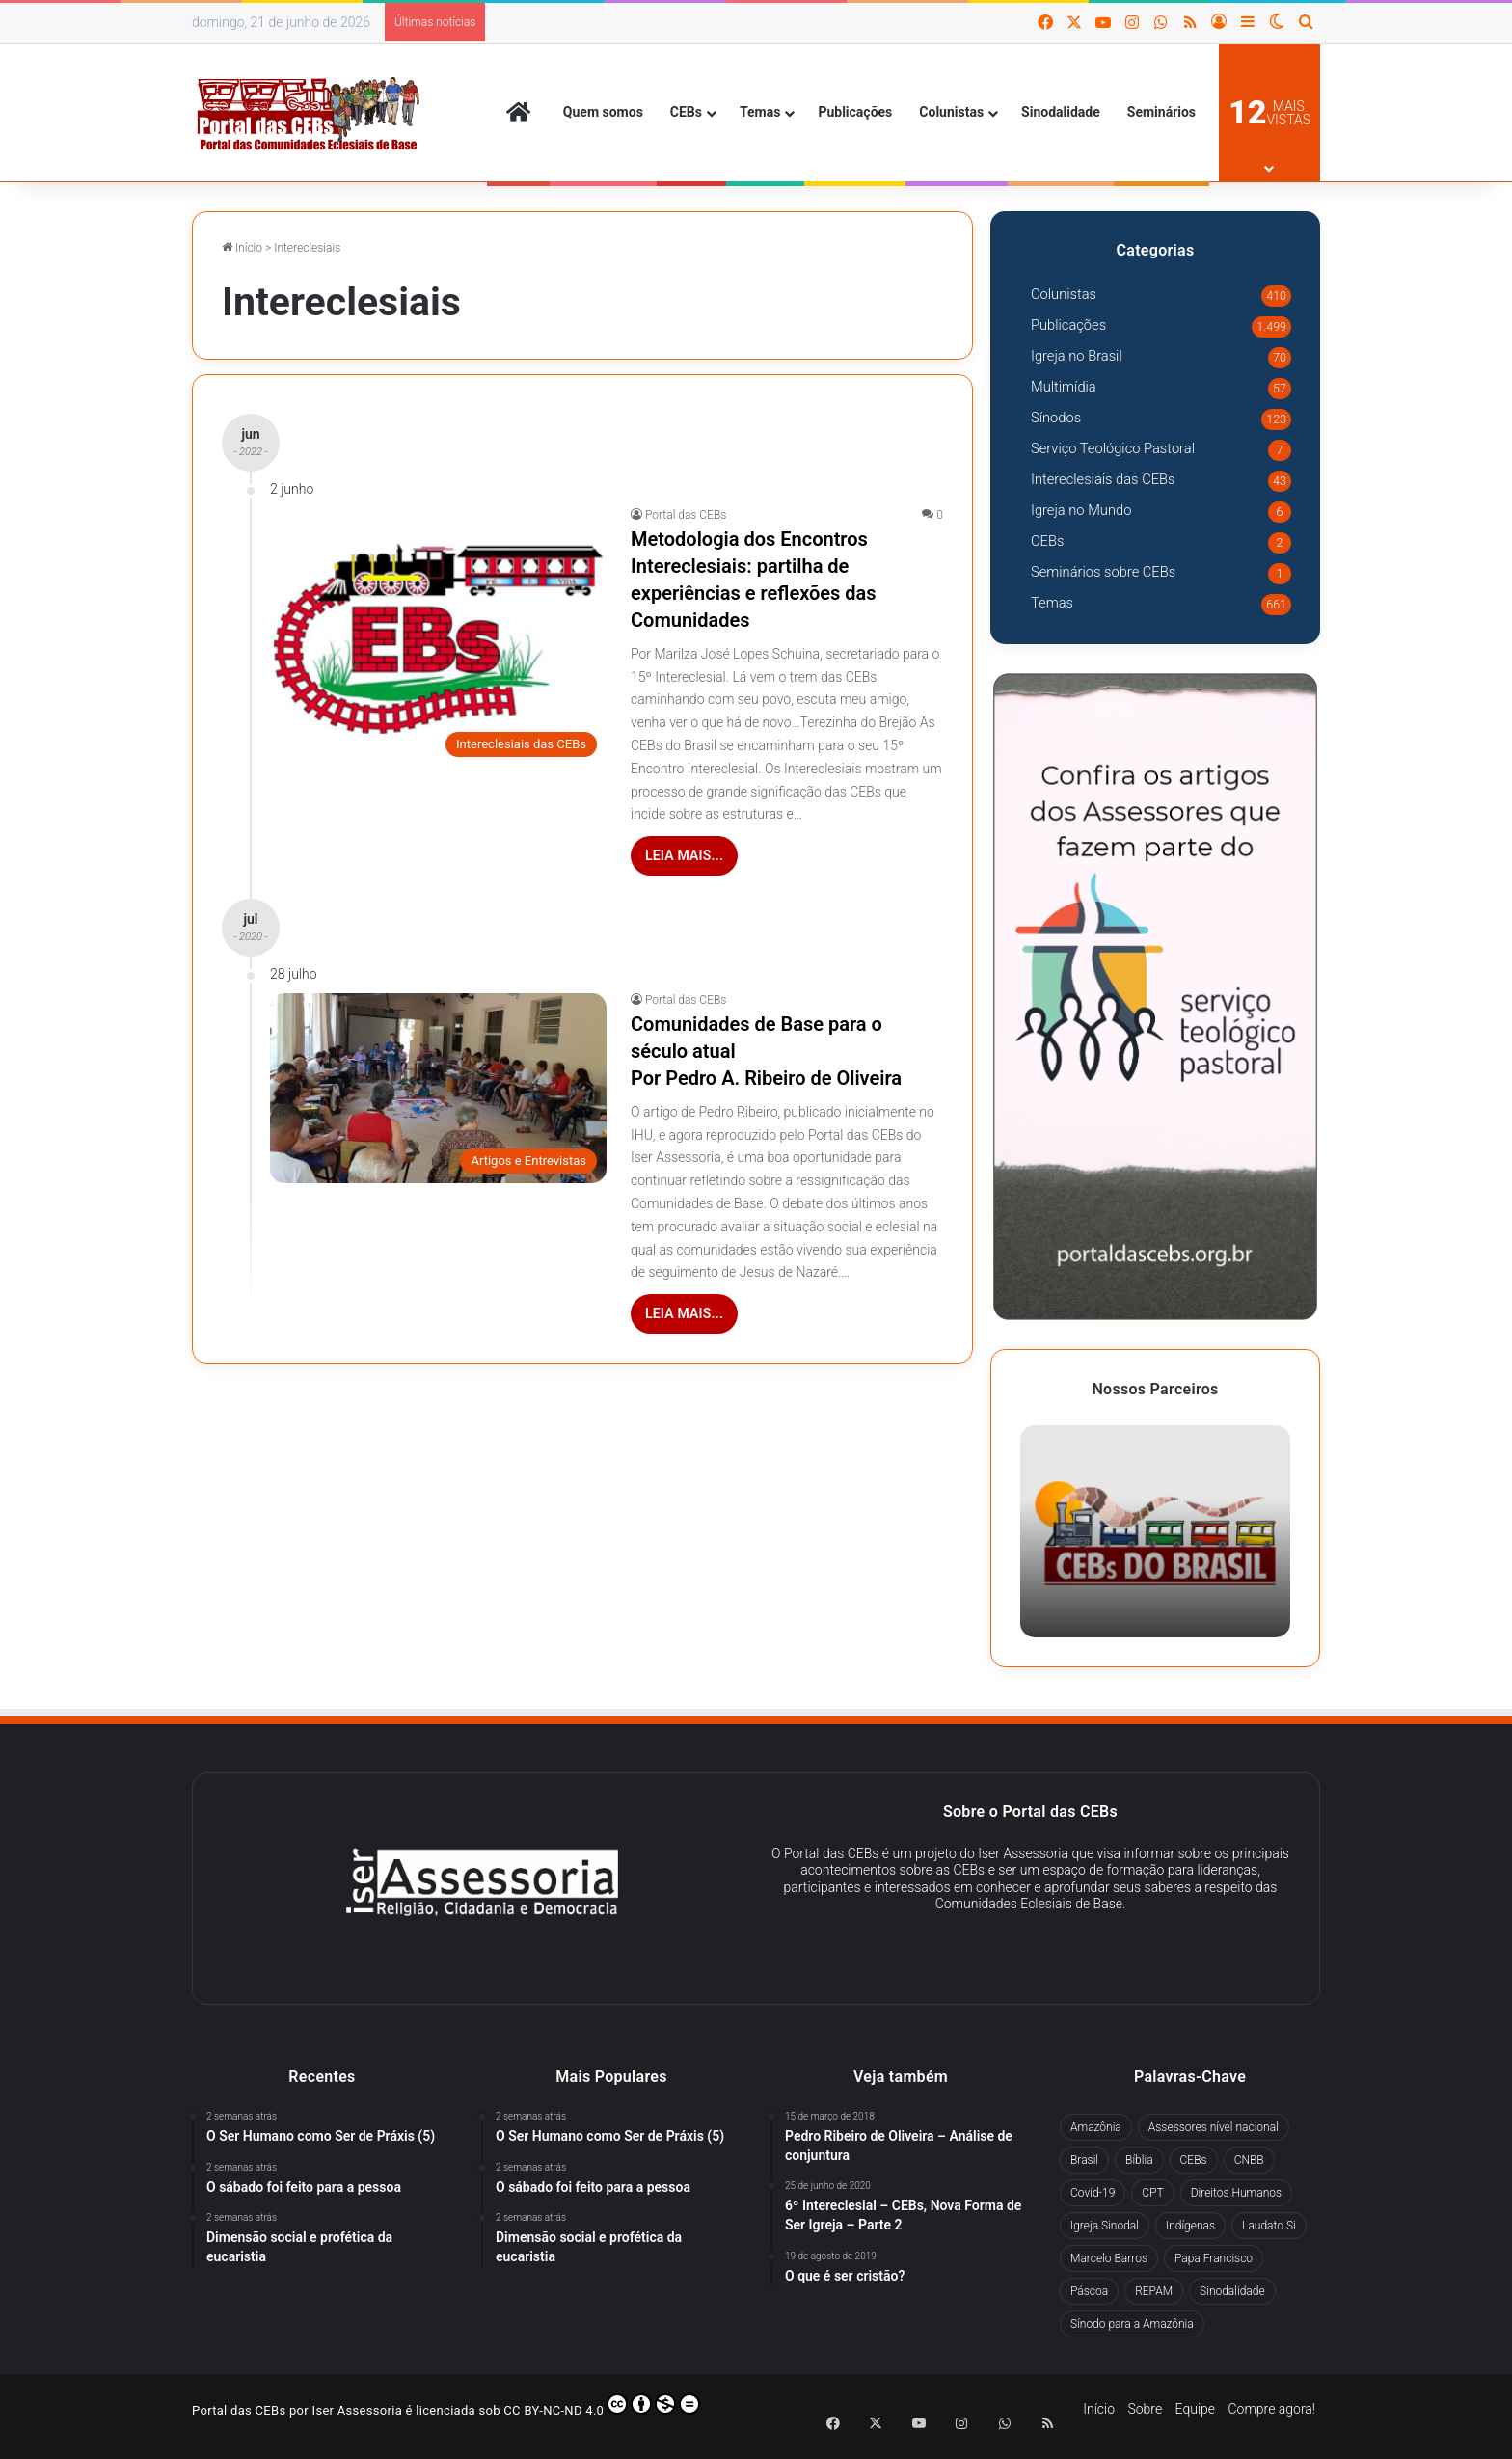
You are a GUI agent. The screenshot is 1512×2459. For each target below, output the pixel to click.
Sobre (1144, 2409)
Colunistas (951, 112)
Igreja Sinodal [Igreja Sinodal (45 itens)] (1104, 2225)
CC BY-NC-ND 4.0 (601, 2405)
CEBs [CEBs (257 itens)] (1193, 2160)
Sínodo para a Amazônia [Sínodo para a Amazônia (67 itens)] (1132, 2324)
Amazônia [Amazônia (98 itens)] (1095, 2127)
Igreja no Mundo (1081, 510)
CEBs (686, 112)
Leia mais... (684, 855)
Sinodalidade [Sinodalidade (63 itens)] (1232, 2291)
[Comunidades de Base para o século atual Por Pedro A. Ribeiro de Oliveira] (438, 1088)
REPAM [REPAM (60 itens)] (1154, 2291)
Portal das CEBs (685, 515)
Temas (760, 112)
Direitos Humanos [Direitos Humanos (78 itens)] (1236, 2193)
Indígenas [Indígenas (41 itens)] (1190, 2225)
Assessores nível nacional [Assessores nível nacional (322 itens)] (1213, 2127)
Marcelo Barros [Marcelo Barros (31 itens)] (1109, 2258)
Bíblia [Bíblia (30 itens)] (1139, 2160)
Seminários (1161, 112)
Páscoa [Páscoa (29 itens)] (1089, 2291)
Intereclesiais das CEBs (1103, 479)
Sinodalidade (1060, 112)
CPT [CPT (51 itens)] (1152, 2193)
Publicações (855, 112)
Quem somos (603, 112)
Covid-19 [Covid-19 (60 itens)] (1092, 2193)
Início (242, 248)
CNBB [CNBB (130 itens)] (1249, 2160)
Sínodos (1056, 417)
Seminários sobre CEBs (1103, 572)
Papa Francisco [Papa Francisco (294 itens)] (1213, 2258)
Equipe (1195, 2409)
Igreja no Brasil (1076, 356)
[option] (1155, 1531)
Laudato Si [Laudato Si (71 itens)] (1269, 2225)
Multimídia (1063, 386)
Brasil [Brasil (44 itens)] (1084, 2160)
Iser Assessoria (357, 2410)
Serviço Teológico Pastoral (1113, 448)
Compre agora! (1271, 2409)
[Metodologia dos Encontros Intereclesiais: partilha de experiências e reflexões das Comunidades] (438, 637)
